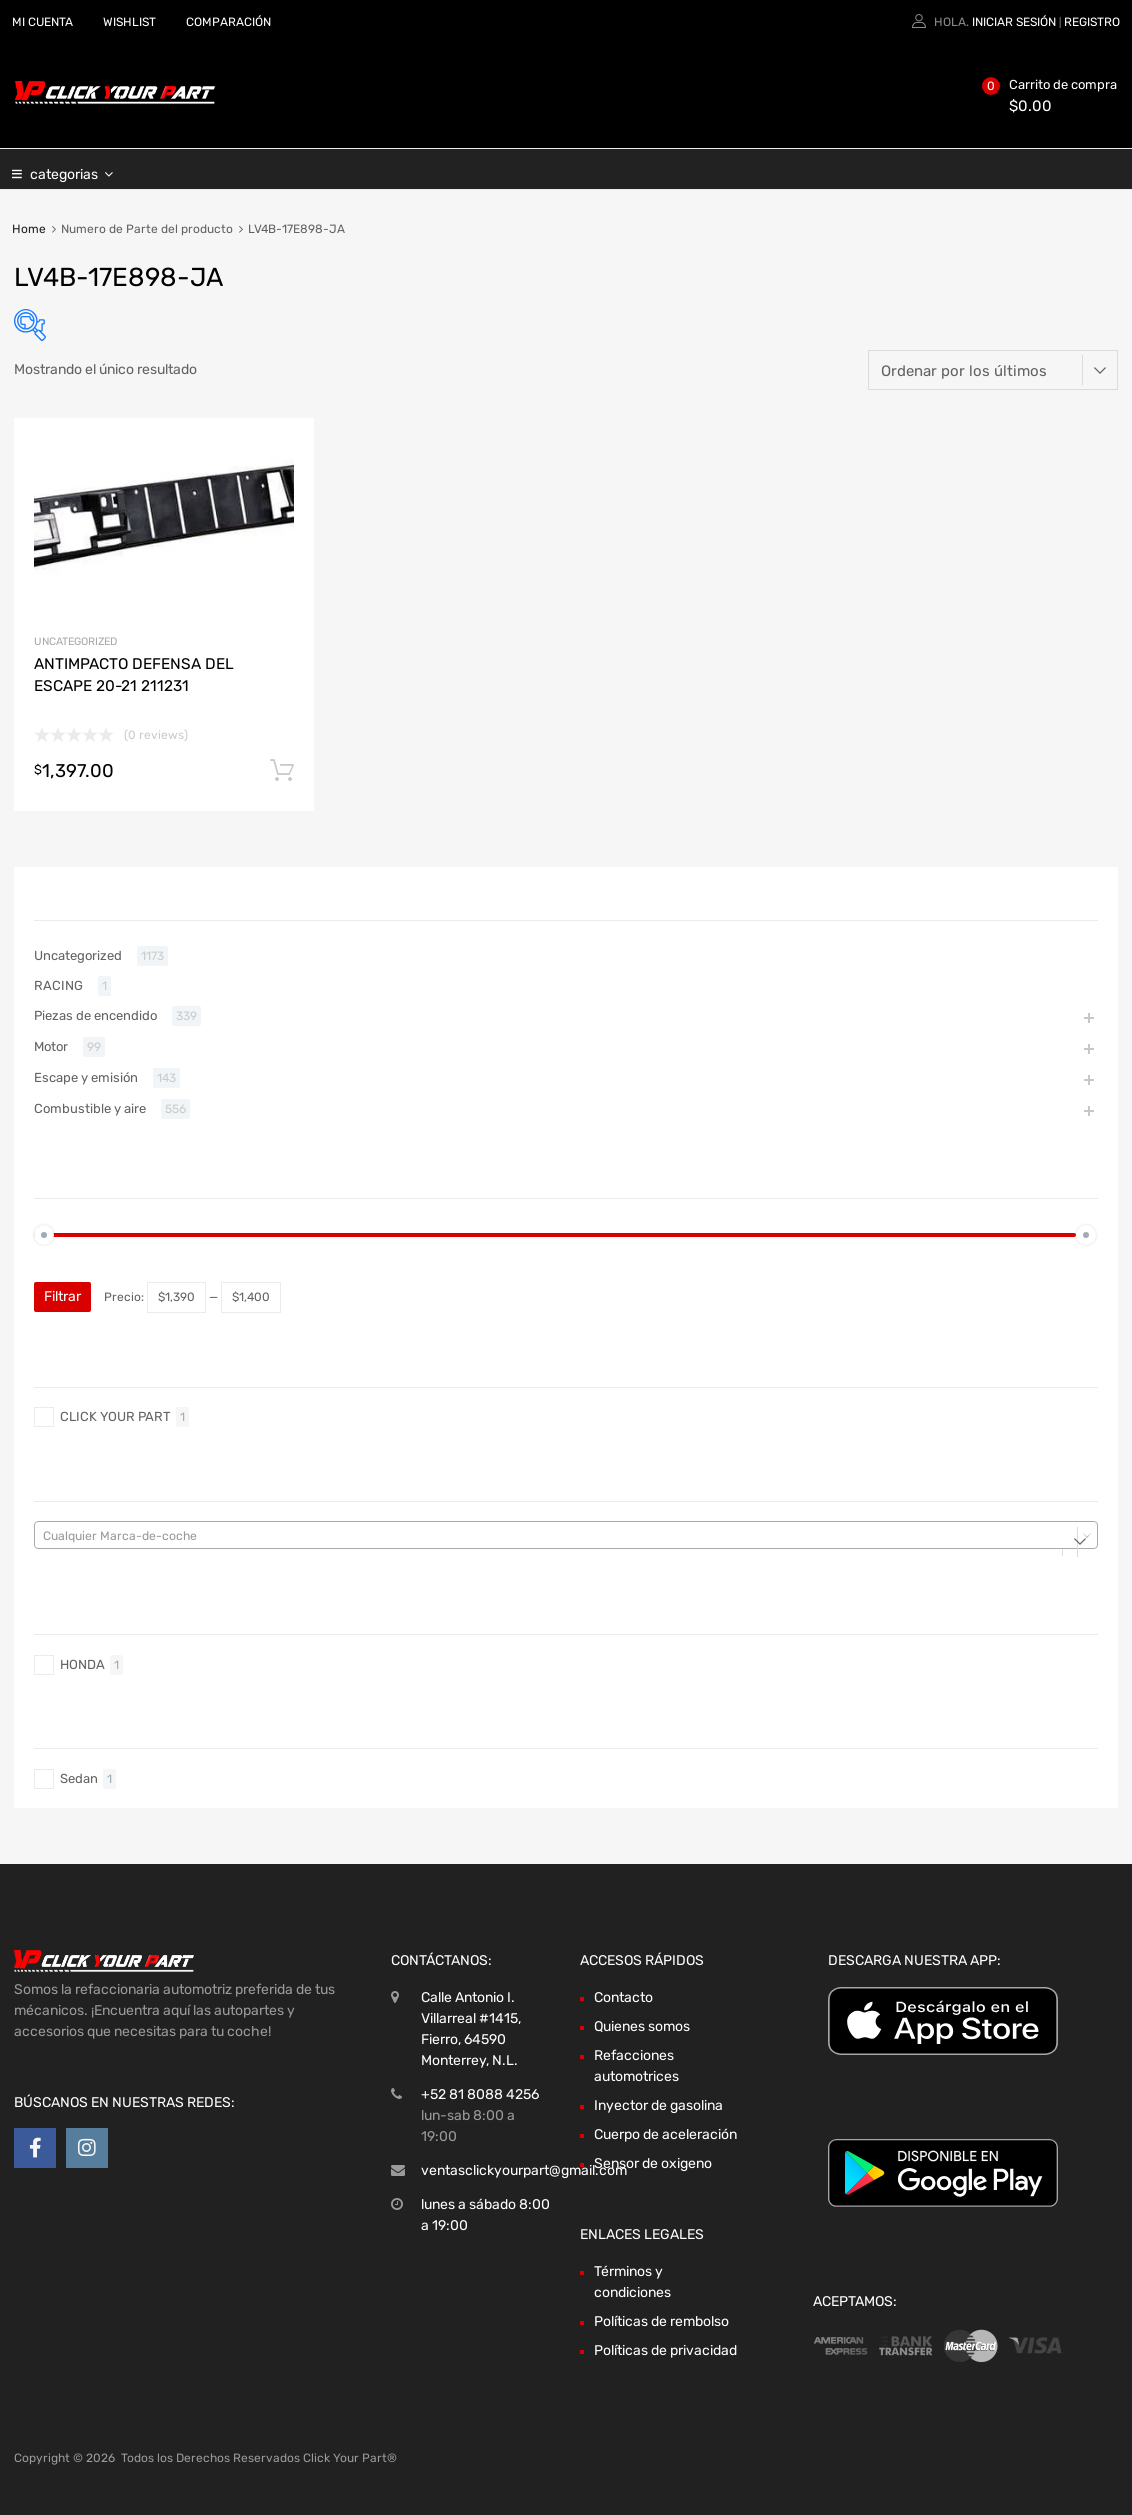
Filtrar (62, 1296)
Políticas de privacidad (665, 2350)
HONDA (82, 1664)
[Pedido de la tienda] (993, 370)
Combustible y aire (90, 1108)
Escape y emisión (86, 1077)
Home (29, 229)
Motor (51, 1046)
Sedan (79, 1778)
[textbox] (566, 1536)
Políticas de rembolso (661, 2321)
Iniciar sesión (1014, 22)
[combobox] (566, 1535)
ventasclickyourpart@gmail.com (524, 2170)
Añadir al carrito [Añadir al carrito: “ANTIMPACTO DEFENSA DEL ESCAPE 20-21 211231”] (282, 771)
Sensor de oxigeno (653, 2163)
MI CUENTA (42, 22)
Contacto (623, 1997)
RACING (58, 985)
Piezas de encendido (95, 1015)
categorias (71, 169)
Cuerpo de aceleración (665, 2134)
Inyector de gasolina (658, 2105)
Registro (1092, 22)
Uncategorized (75, 641)
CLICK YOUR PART (115, 1416)
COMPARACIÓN (228, 22)
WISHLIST (129, 22)
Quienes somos (642, 2026)
